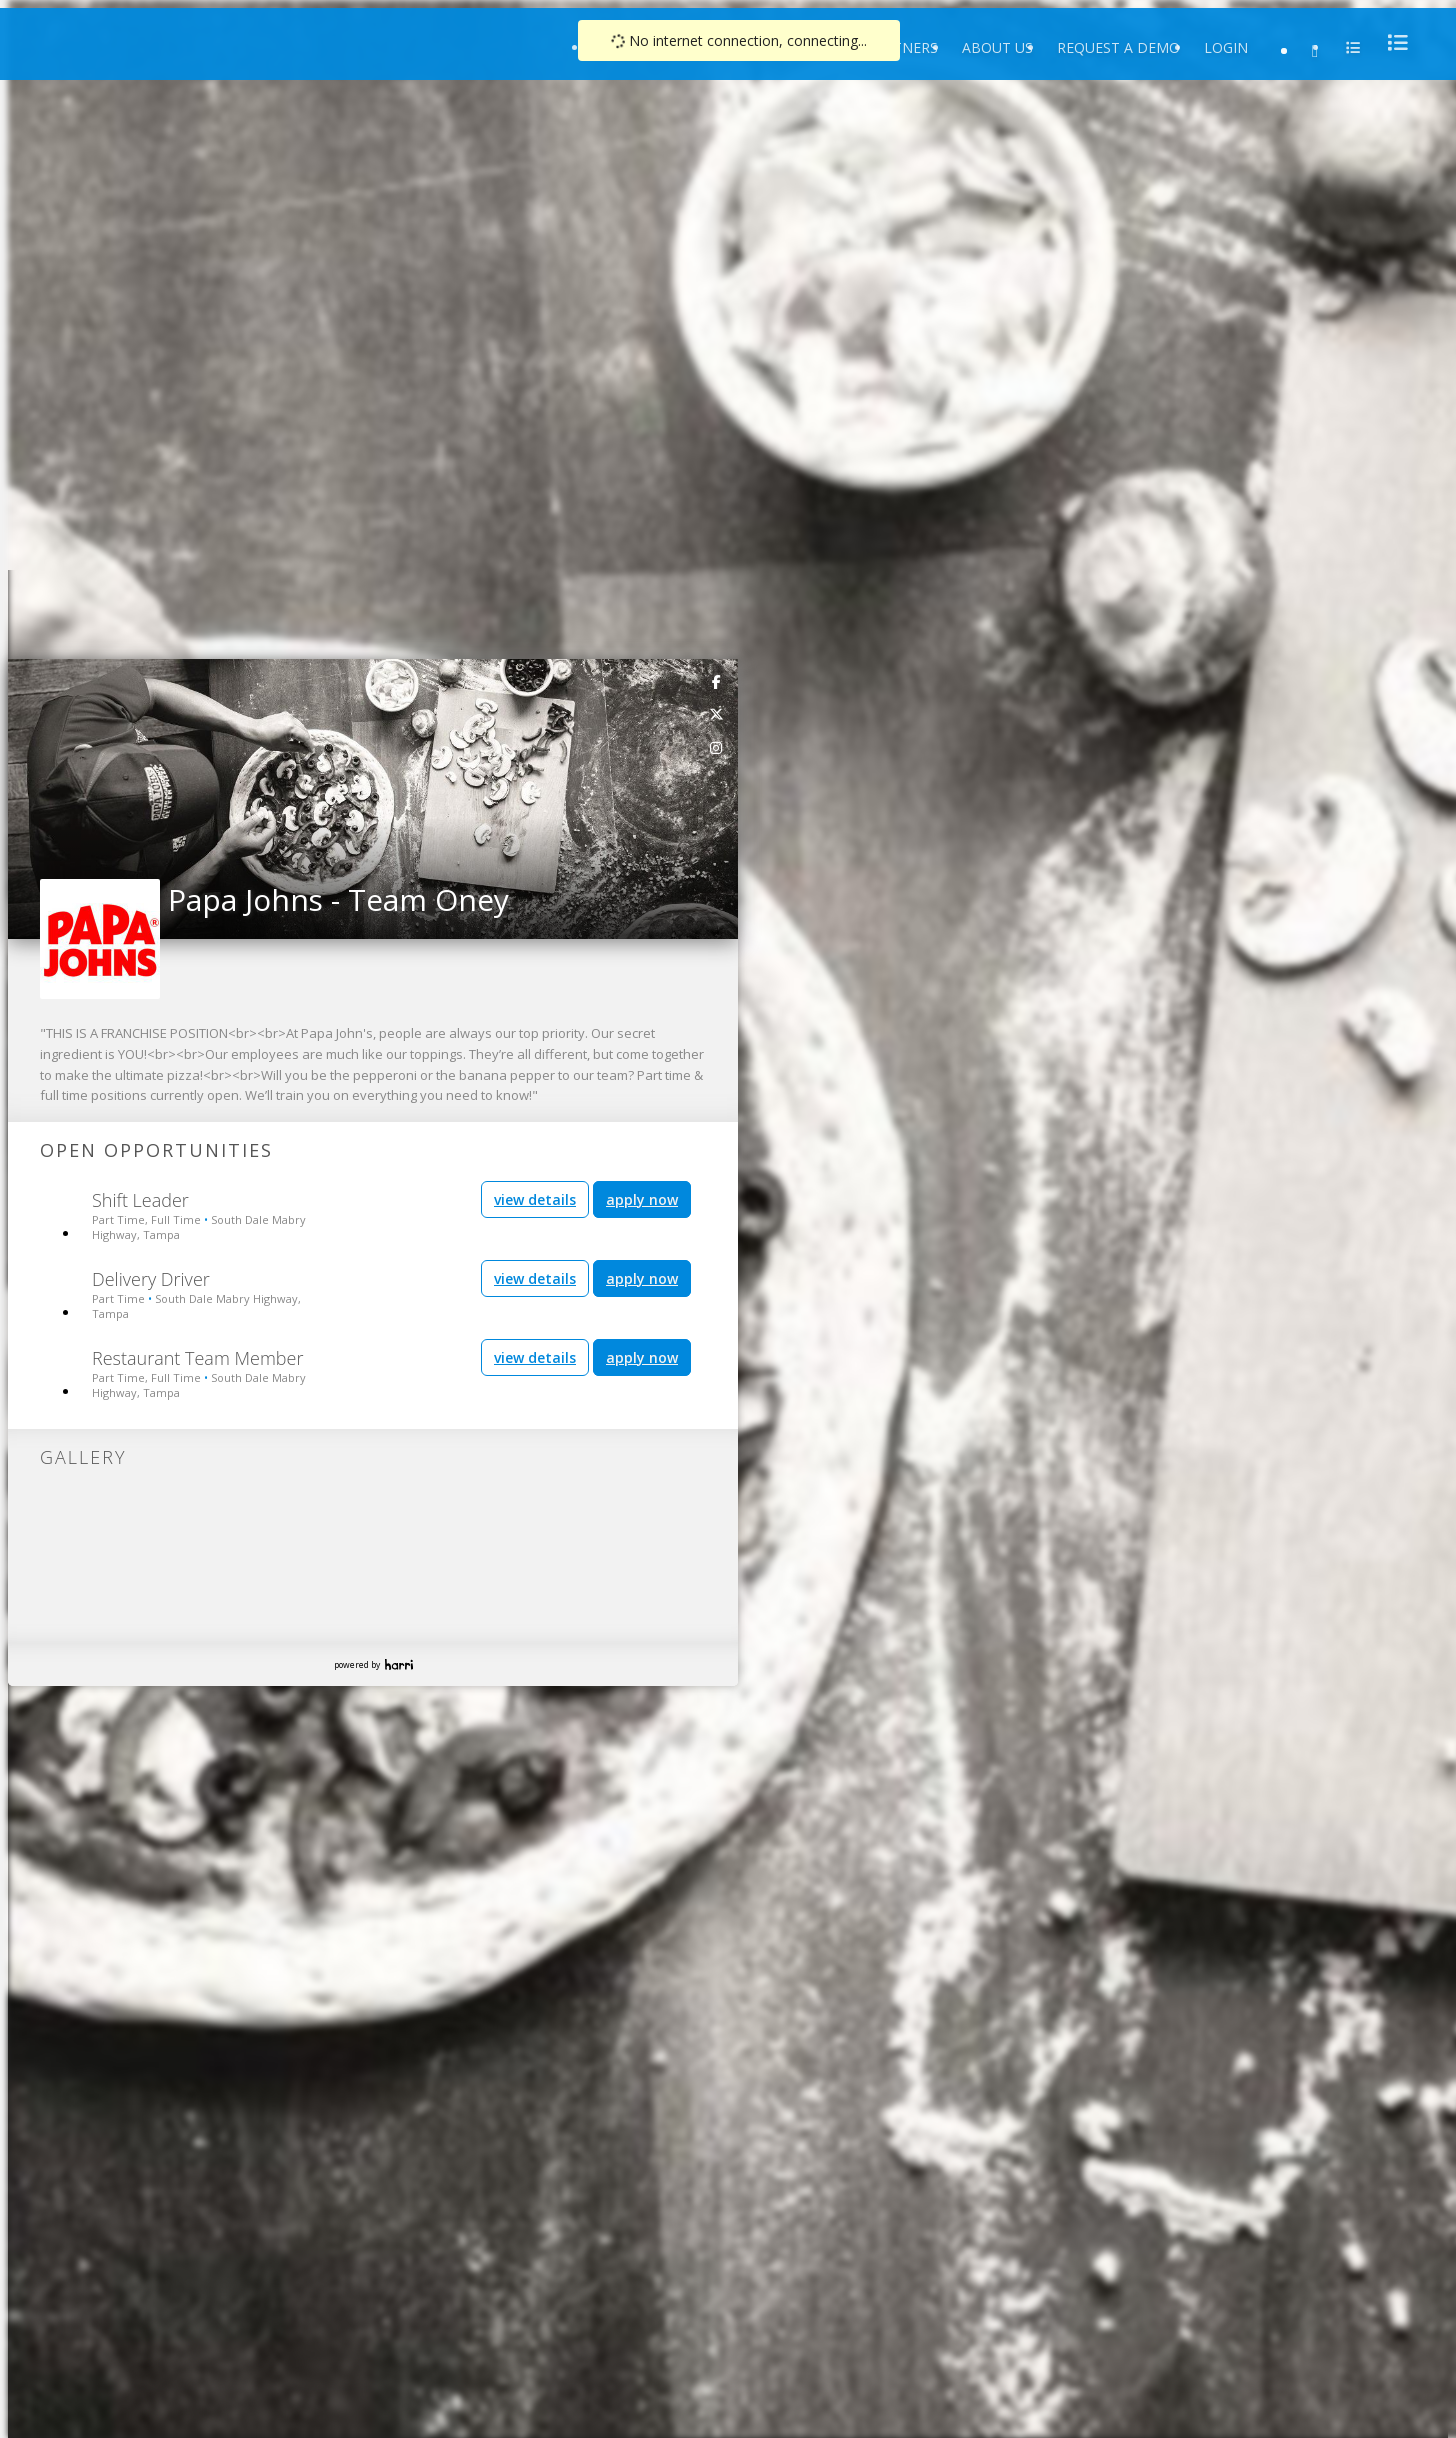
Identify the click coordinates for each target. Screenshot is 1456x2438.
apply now (642, 1199)
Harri (399, 1664)
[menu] (1392, 42)
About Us (997, 47)
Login (1226, 47)
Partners (902, 47)
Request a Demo (1118, 47)
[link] (717, 681)
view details (535, 1199)
